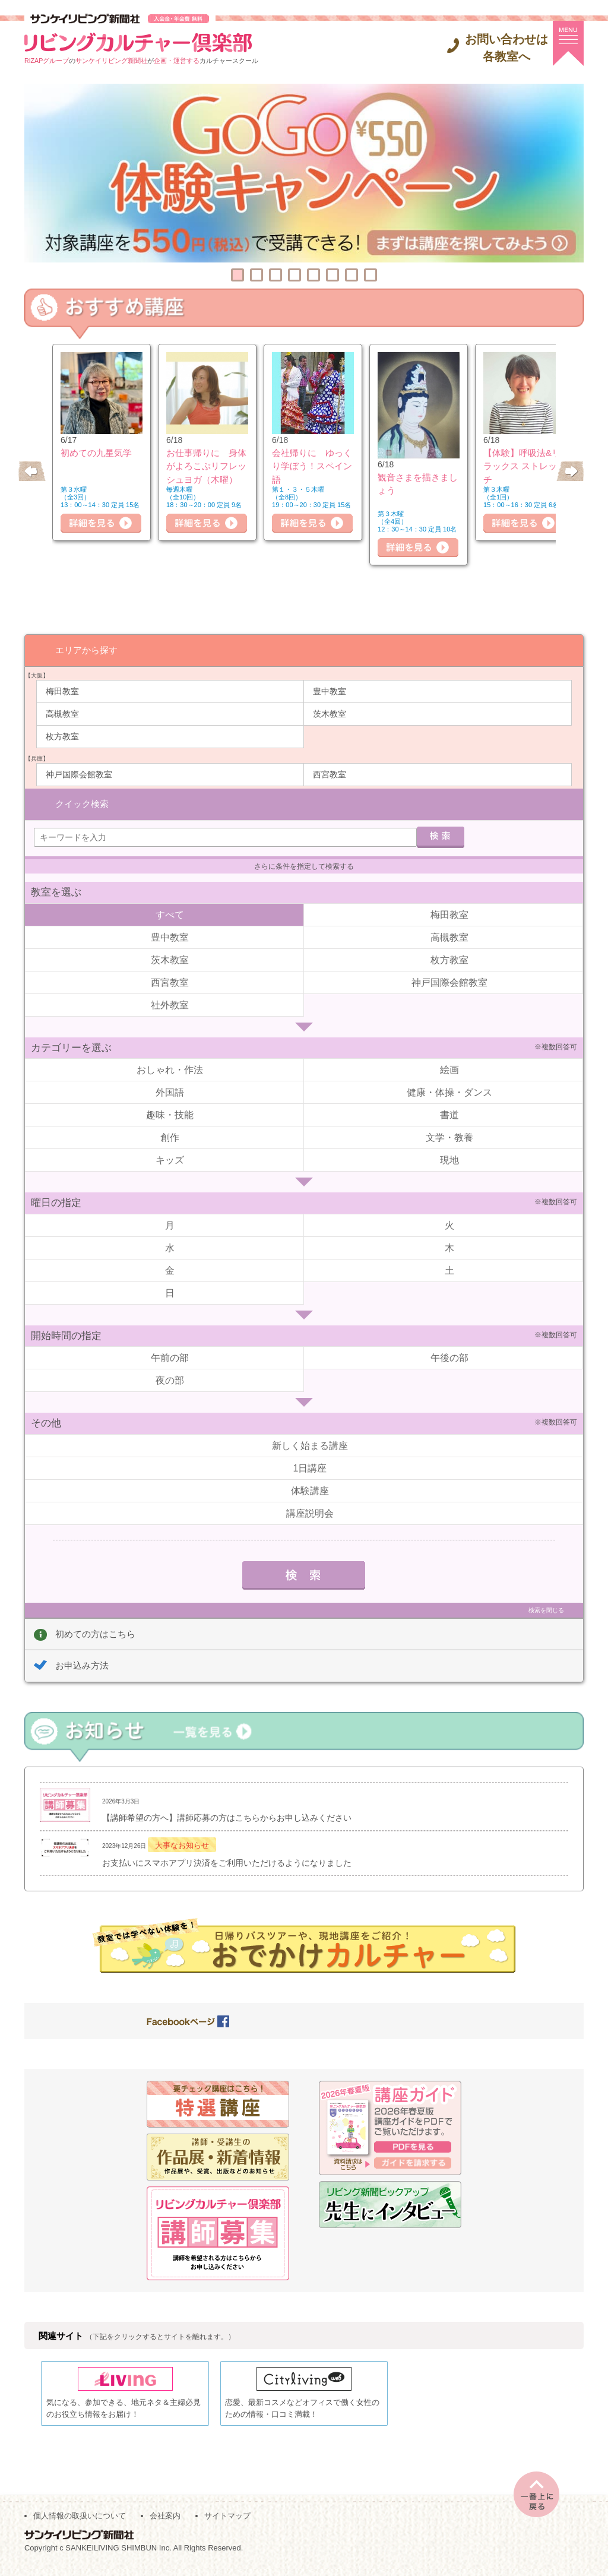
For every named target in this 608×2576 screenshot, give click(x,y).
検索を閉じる (546, 1606)
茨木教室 (329, 713)
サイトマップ (227, 2523)
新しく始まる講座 (310, 1442)
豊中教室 (329, 690)
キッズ (170, 1157)
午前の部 (170, 1355)
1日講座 (310, 1465)
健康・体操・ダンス (449, 1089)
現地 (449, 1157)
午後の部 (449, 1355)
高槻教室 (62, 713)
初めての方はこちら (95, 1630)
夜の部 (170, 1377)
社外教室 (170, 1001)
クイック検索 (82, 800)
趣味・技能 (170, 1112)
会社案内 (165, 2523)
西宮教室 (329, 774)
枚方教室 (62, 735)
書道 (449, 1112)
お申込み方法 (82, 1662)
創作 (169, 1134)
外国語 (170, 1089)
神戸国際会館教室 (79, 774)
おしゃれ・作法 (170, 1067)
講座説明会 (310, 1510)
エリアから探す (86, 649)
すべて (170, 911)
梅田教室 (62, 690)
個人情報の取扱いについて (79, 2523)
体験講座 (310, 1487)
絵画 (449, 1067)
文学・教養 (449, 1134)
